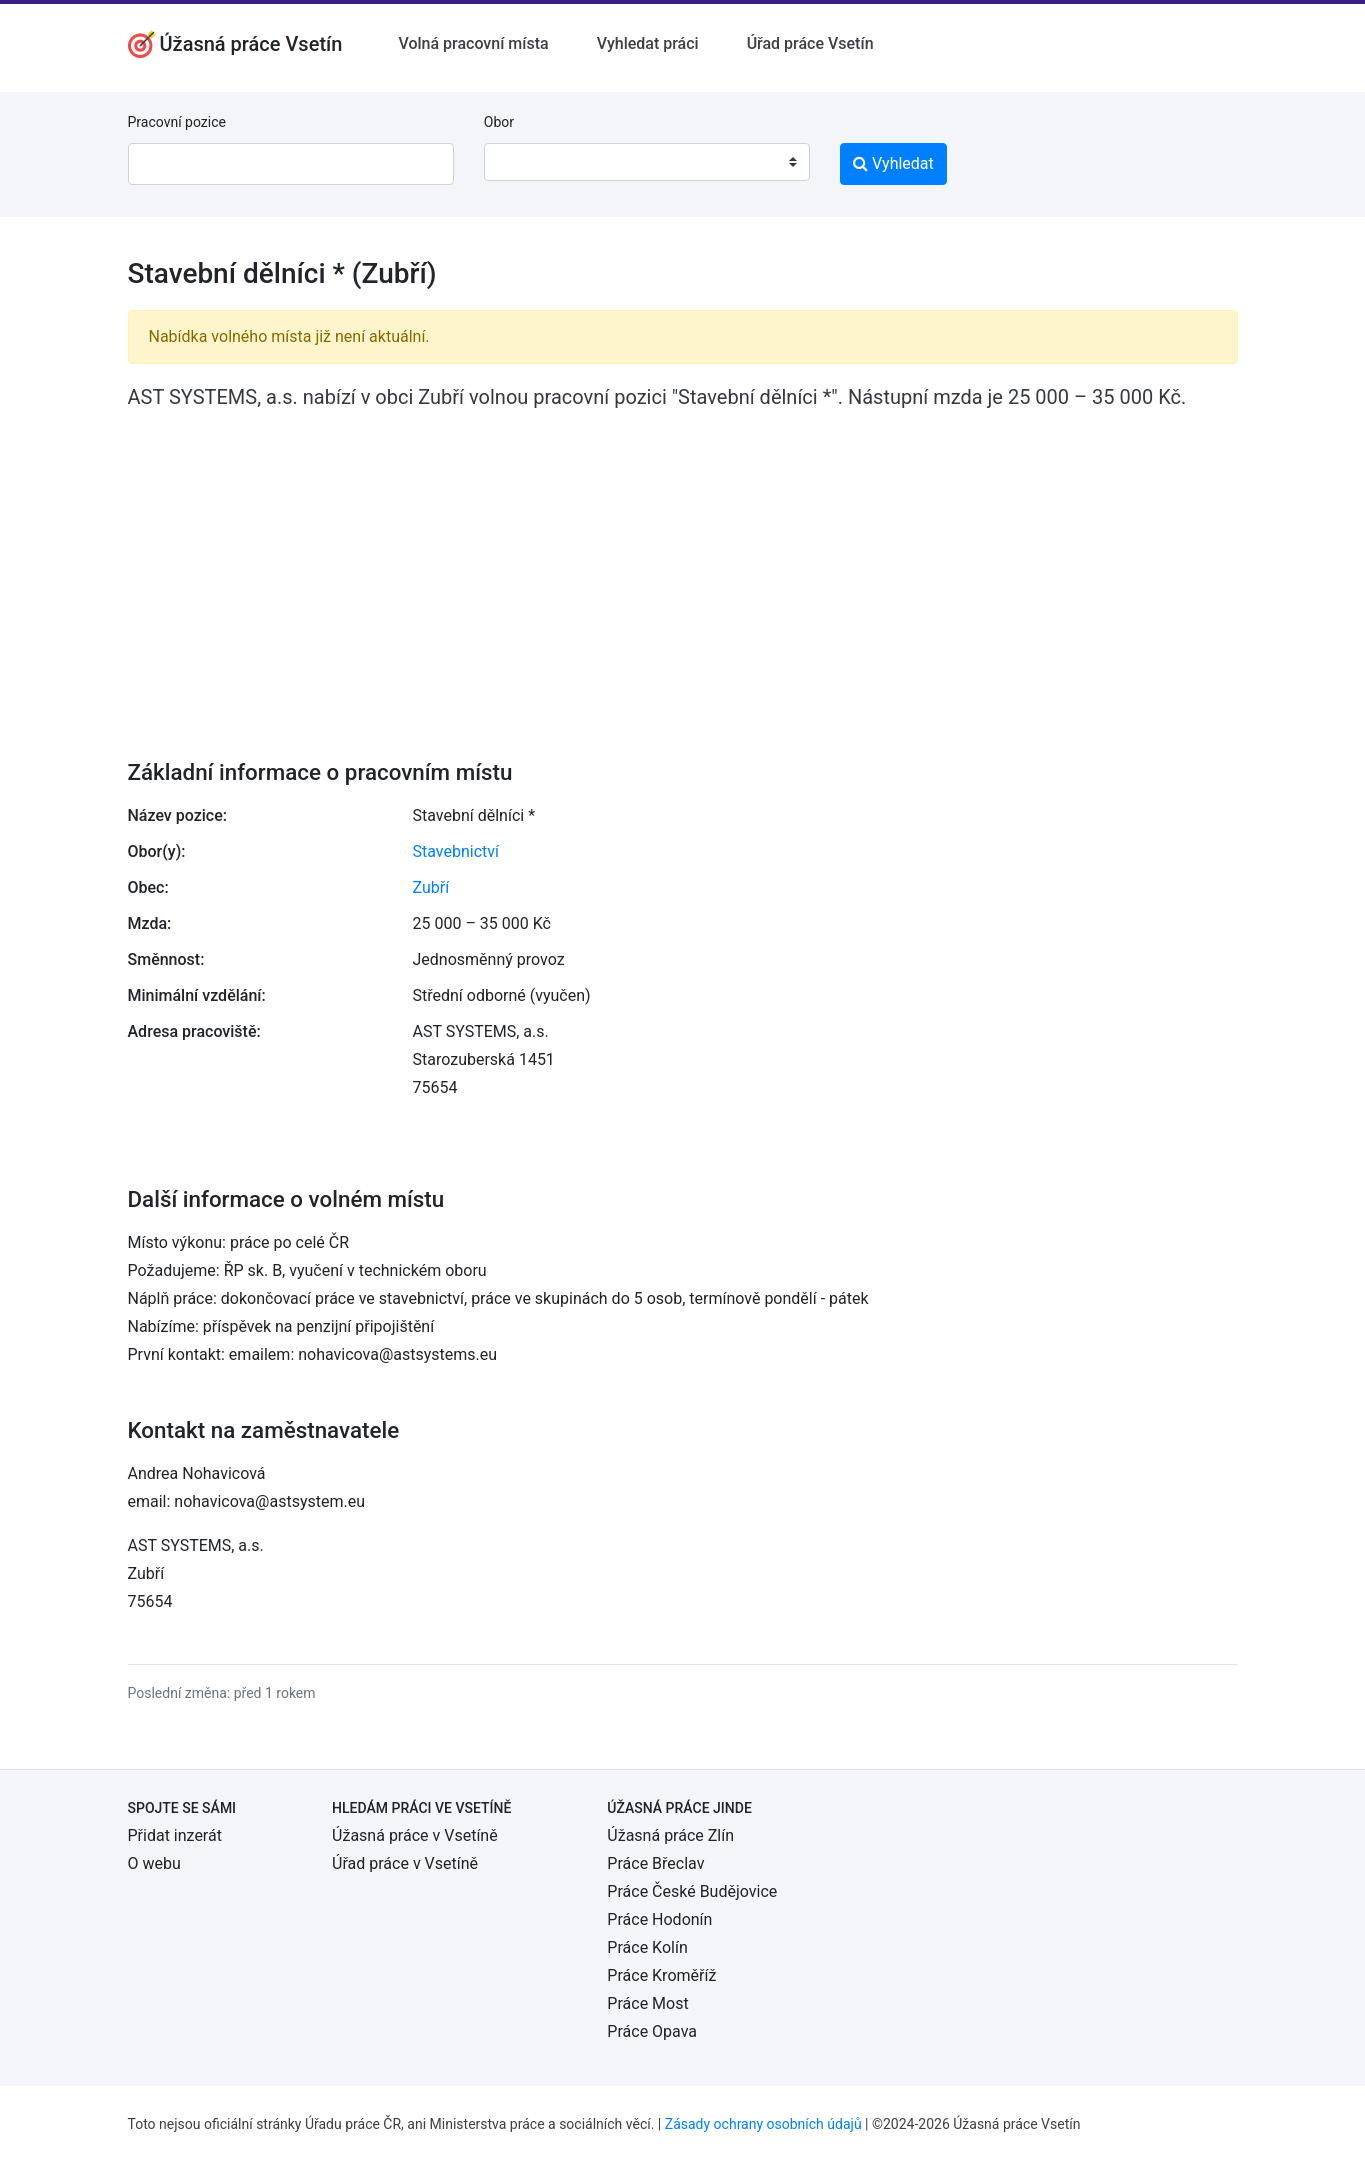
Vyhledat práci (648, 43)
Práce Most (647, 2003)
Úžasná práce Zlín (670, 1835)
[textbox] (525, 162)
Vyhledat (893, 163)
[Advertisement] (683, 571)
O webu (154, 1863)
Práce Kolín (647, 1947)
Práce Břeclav (655, 1863)
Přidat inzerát (175, 1835)
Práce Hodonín (659, 1919)
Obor (499, 122)
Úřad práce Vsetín (810, 43)
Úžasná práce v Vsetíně (415, 1835)
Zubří (431, 887)
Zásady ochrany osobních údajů (763, 2124)
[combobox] (647, 162)
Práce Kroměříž (661, 1975)
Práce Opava (652, 2031)
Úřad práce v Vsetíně (405, 1863)
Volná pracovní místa (473, 43)
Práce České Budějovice (692, 1891)
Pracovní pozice (177, 122)
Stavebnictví (456, 851)
